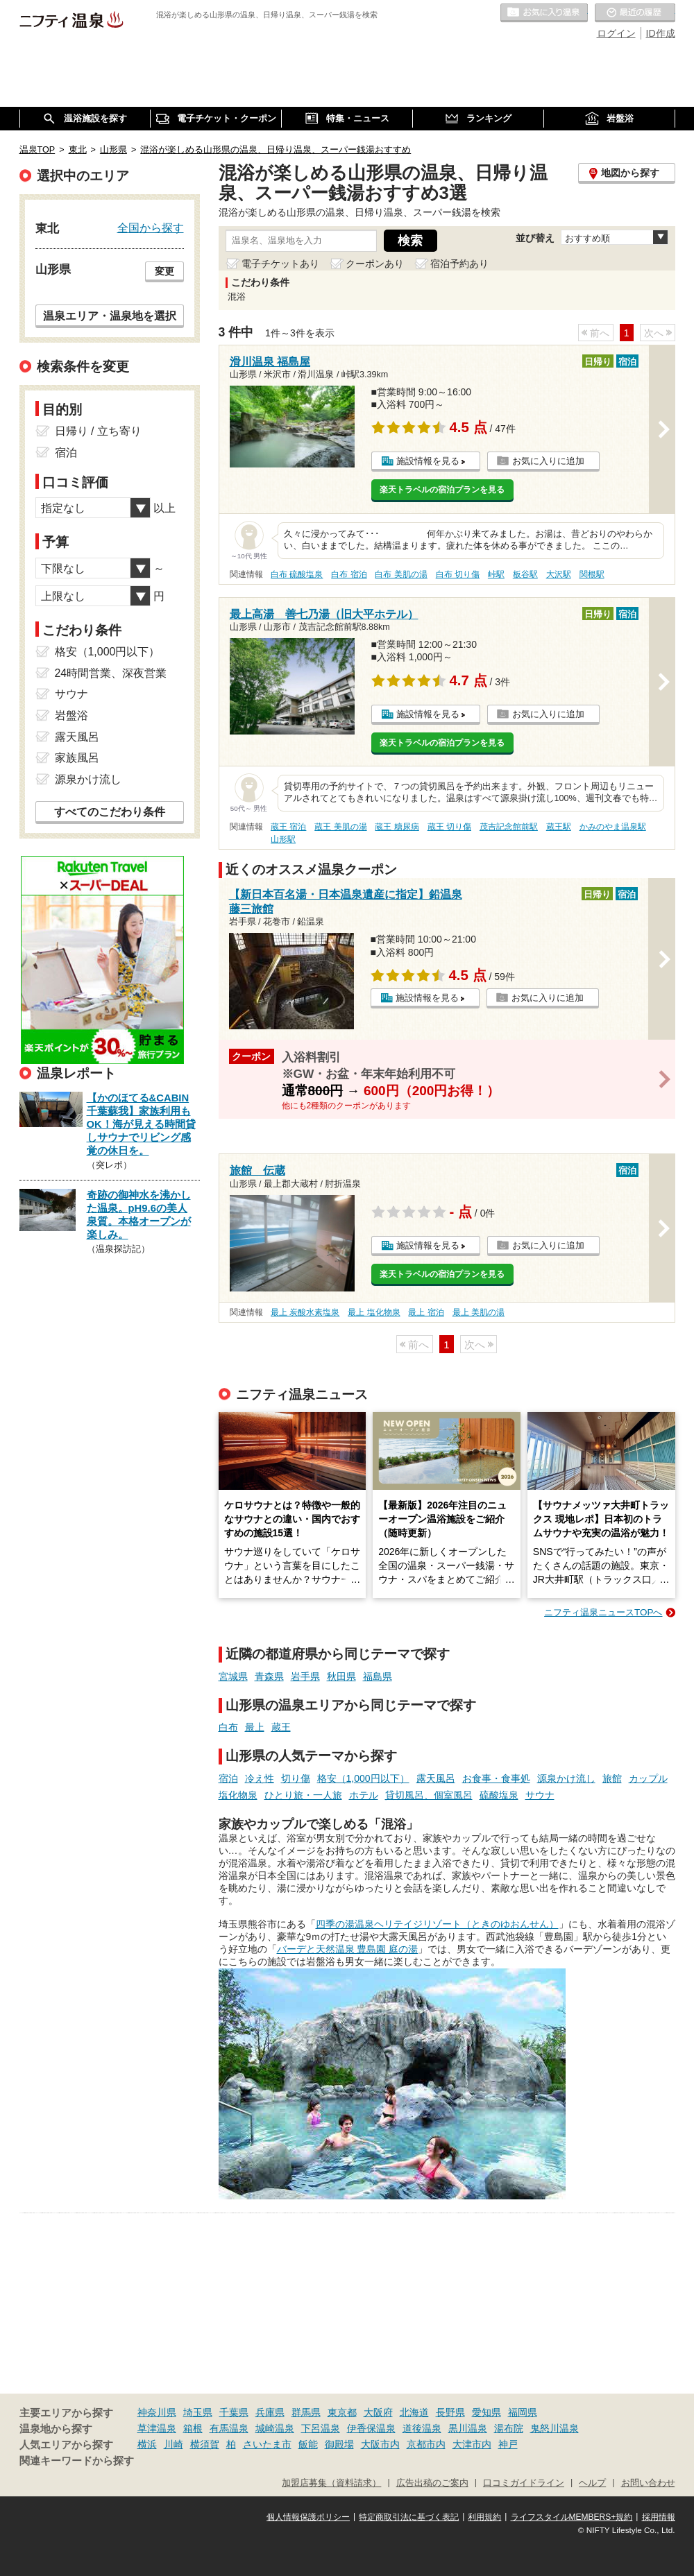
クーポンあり (375, 263)
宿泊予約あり (459, 263)
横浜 (147, 2444)
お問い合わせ (648, 2483)
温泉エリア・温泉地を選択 (109, 315)
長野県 (450, 2412)
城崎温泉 (274, 2428)
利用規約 (484, 2517)
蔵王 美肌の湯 (340, 827)
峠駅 (496, 574)
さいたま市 (267, 2444)
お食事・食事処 (496, 1778)
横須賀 (204, 2444)
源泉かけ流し (566, 1778)
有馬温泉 (229, 2428)
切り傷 (295, 1778)
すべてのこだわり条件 (109, 812)
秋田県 (341, 1676)
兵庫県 (270, 2412)
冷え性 (259, 1778)
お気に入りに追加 (548, 461)
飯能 (308, 2444)
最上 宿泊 (425, 1312)
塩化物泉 (238, 1795)
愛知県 (486, 2412)
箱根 (193, 2428)
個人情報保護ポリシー (308, 2517)
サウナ (540, 1795)
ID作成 (660, 33)
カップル (648, 1778)
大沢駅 (558, 574)
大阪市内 (380, 2444)
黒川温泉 (467, 2428)
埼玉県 (197, 2412)
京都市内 (426, 2444)
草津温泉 (156, 2428)
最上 (254, 1727)
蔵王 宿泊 (288, 827)
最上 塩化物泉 (374, 1312)
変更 (164, 271)
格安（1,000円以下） (363, 1778)
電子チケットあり (280, 263)
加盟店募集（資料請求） (331, 2483)
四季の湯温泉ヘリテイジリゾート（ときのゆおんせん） (437, 1924)
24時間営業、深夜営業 (111, 673)
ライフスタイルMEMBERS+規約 (572, 2517)
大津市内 (471, 2444)
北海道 (414, 2412)
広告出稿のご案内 (432, 2483)
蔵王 (281, 1727)
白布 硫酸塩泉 (297, 574)
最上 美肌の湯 (478, 1312)
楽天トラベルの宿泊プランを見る (442, 490)
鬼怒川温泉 (554, 2428)
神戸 (508, 2444)
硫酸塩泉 (499, 1795)
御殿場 (339, 2444)
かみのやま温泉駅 (612, 827)
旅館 (612, 1778)
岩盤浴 (71, 715)
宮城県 (233, 1676)
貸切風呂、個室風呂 (429, 1795)
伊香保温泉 (371, 2428)
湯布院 (508, 2428)
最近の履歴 (635, 13)
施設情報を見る (427, 461)
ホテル (363, 1795)
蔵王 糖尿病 (396, 827)
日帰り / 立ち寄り (98, 431)
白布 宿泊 (348, 574)
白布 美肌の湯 (401, 574)
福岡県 (522, 2412)
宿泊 (228, 1778)
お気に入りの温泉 (544, 13)
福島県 (377, 1676)
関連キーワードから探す (76, 2460)
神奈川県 (156, 2412)
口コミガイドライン (523, 2483)
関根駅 (591, 574)
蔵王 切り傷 (449, 827)
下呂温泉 (320, 2428)
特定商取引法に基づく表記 (409, 2517)
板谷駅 (525, 574)
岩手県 (305, 1676)
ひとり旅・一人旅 (303, 1795)
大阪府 (378, 2412)
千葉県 (233, 2412)
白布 (228, 1727)
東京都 (342, 2412)
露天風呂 (435, 1778)
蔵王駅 (558, 827)
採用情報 (658, 2517)
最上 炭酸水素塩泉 (305, 1312)
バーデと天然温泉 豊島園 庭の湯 (347, 1949)
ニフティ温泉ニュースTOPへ (603, 1612)
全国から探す (150, 227)
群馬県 (306, 2412)
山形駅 (283, 839)
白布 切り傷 (458, 574)
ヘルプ (592, 2483)
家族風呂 (77, 758)
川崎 (173, 2444)
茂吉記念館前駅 (509, 827)
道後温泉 (422, 2428)
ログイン (616, 33)
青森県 (269, 1676)
